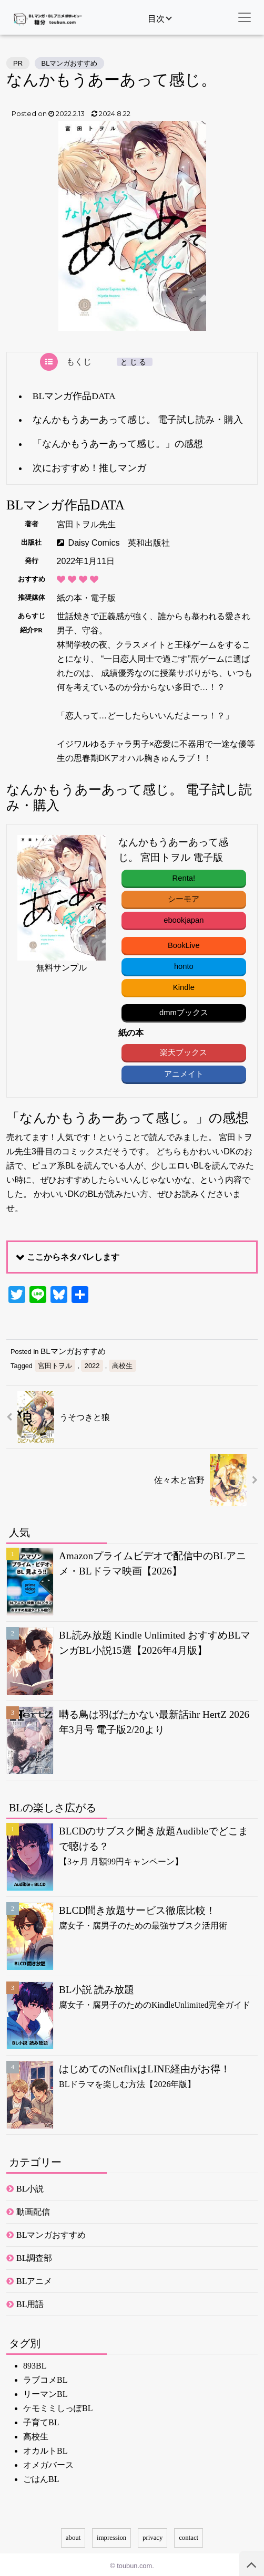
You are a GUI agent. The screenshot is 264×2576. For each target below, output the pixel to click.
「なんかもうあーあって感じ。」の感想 (118, 444)
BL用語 (30, 2302)
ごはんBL (41, 2477)
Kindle (183, 986)
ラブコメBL (45, 2377)
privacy (153, 2535)
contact (188, 2535)
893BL (34, 2363)
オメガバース (48, 2462)
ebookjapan (183, 919)
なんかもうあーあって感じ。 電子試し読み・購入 (138, 419)
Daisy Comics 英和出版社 (119, 542)
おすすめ (31, 579)
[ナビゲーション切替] (244, 17)
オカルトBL (45, 2448)
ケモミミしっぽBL (58, 2406)
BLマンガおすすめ (70, 63)
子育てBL (41, 2420)
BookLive (182, 944)
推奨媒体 (31, 597)
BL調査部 (34, 2255)
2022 (92, 1363)
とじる (134, 362)
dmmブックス (183, 1010)
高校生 (122, 1363)
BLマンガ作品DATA (74, 396)
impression (111, 2535)
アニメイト (183, 1071)
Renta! (183, 877)
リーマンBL (45, 2391)
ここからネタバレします (73, 1254)
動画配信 (33, 2209)
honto (183, 965)
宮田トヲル (55, 1363)
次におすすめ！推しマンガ (89, 468)
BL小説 (30, 2186)
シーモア (183, 898)
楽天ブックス (183, 1050)
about (73, 2535)
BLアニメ (34, 2279)
